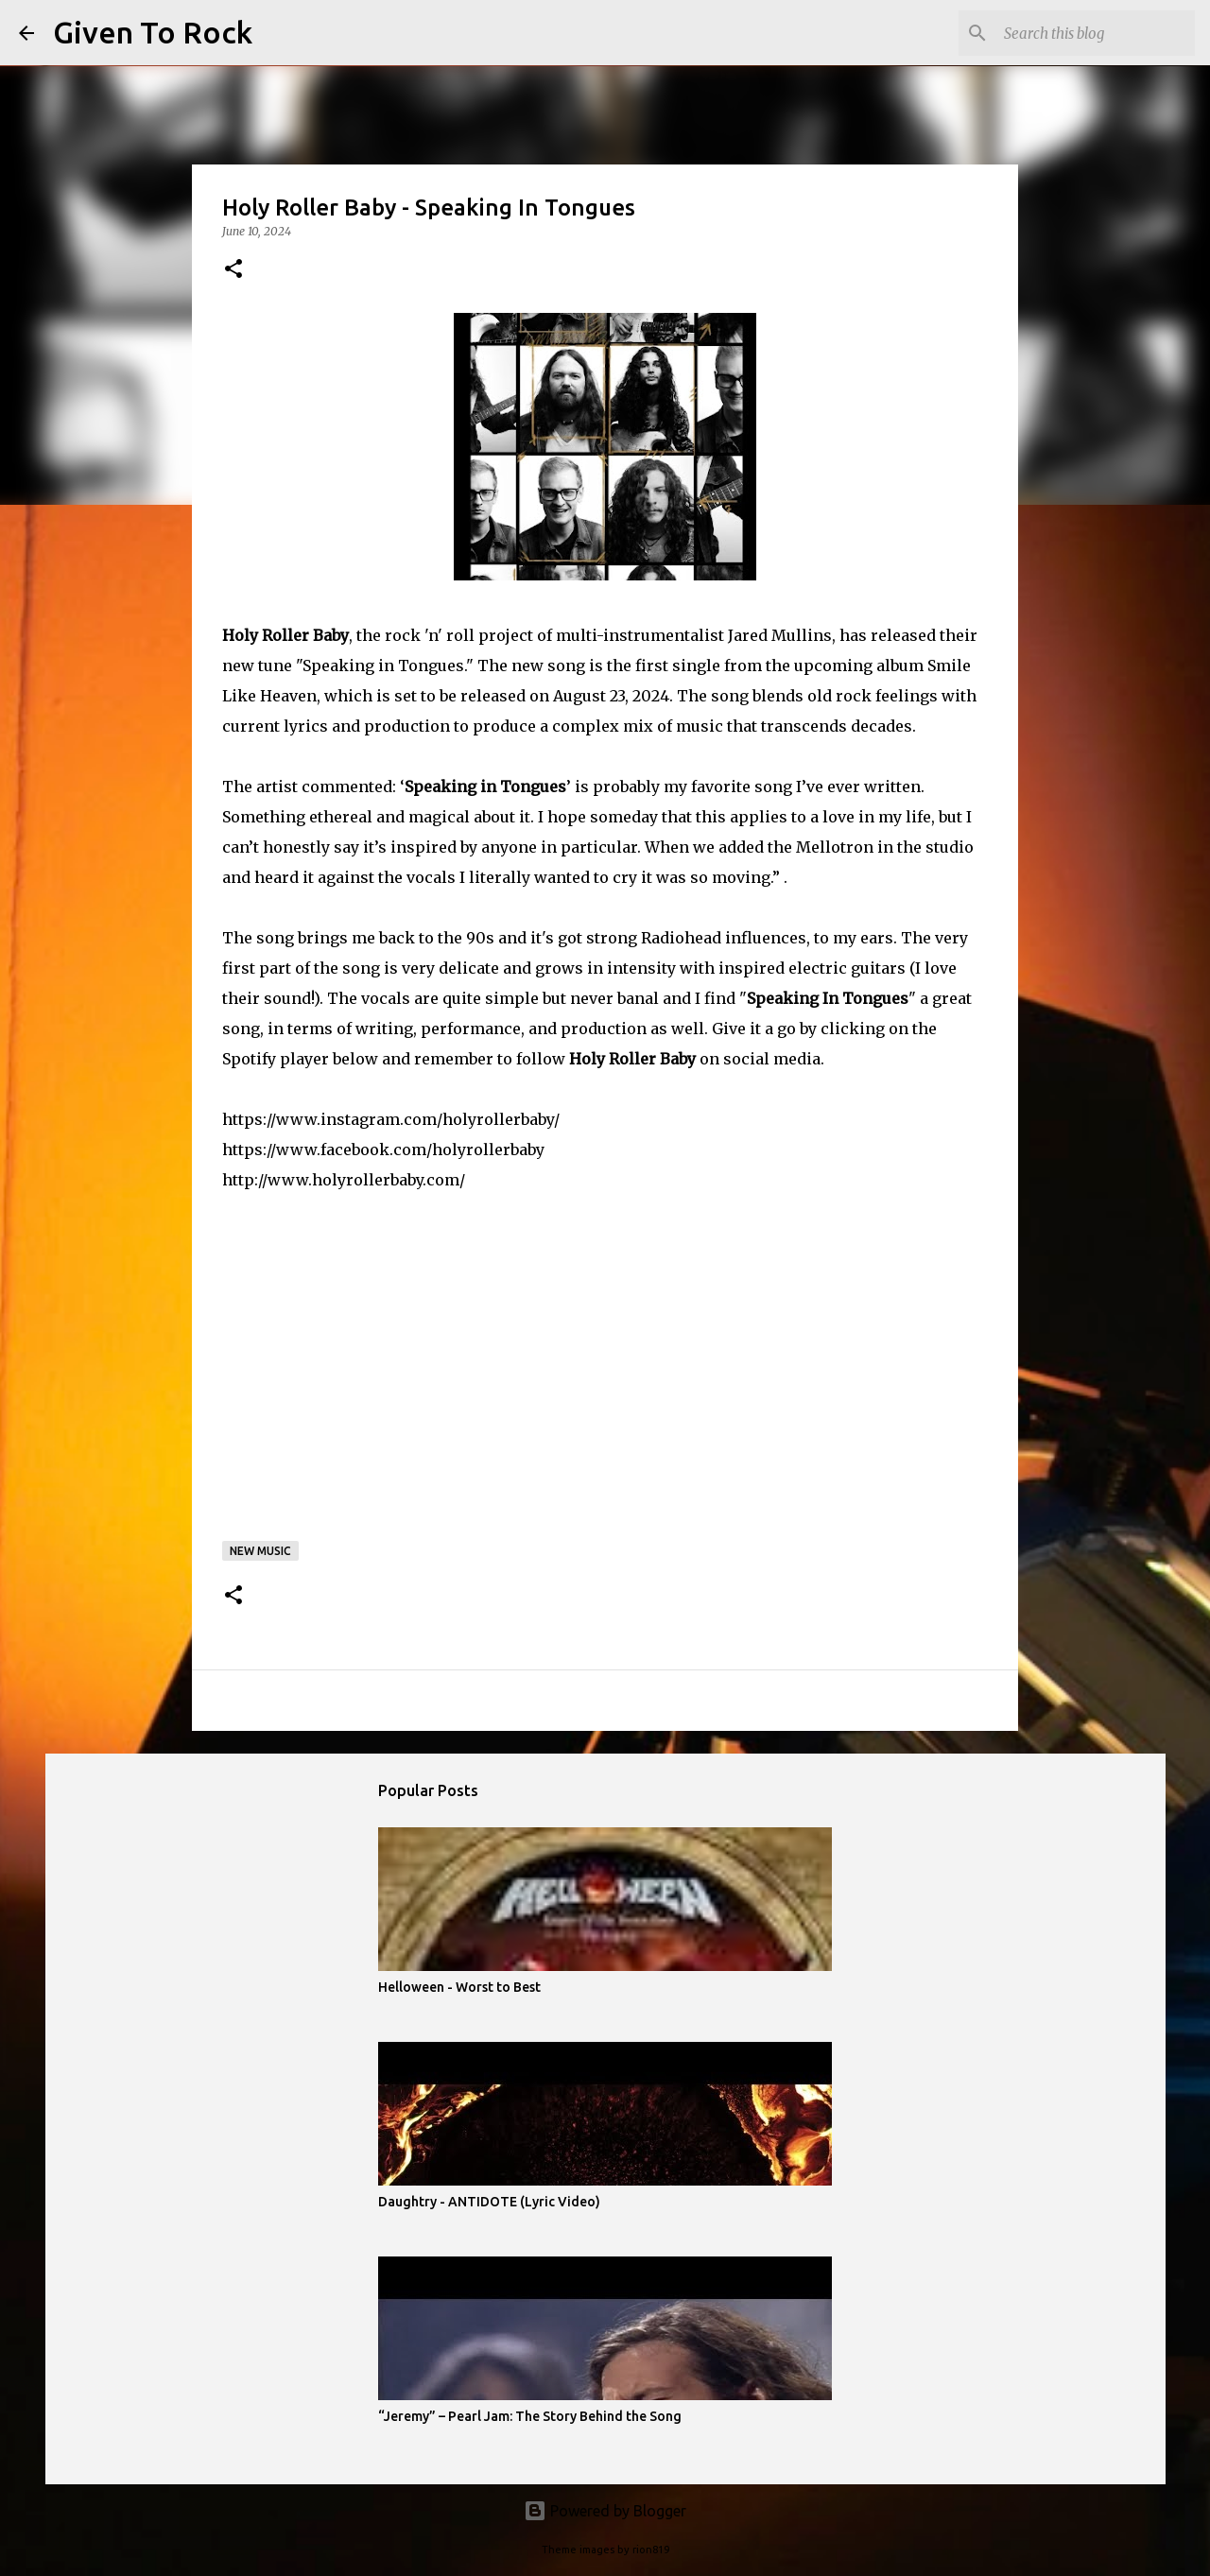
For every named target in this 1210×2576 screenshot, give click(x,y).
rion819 (650, 2549)
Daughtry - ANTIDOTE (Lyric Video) (489, 2201)
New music (260, 1551)
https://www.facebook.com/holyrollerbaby (383, 1149)
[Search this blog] (1095, 33)
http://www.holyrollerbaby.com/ (343, 1179)
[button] (233, 270)
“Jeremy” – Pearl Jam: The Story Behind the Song (530, 2416)
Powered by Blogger (605, 2510)
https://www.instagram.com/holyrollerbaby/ (391, 1119)
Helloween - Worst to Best (459, 1987)
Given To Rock (152, 32)
